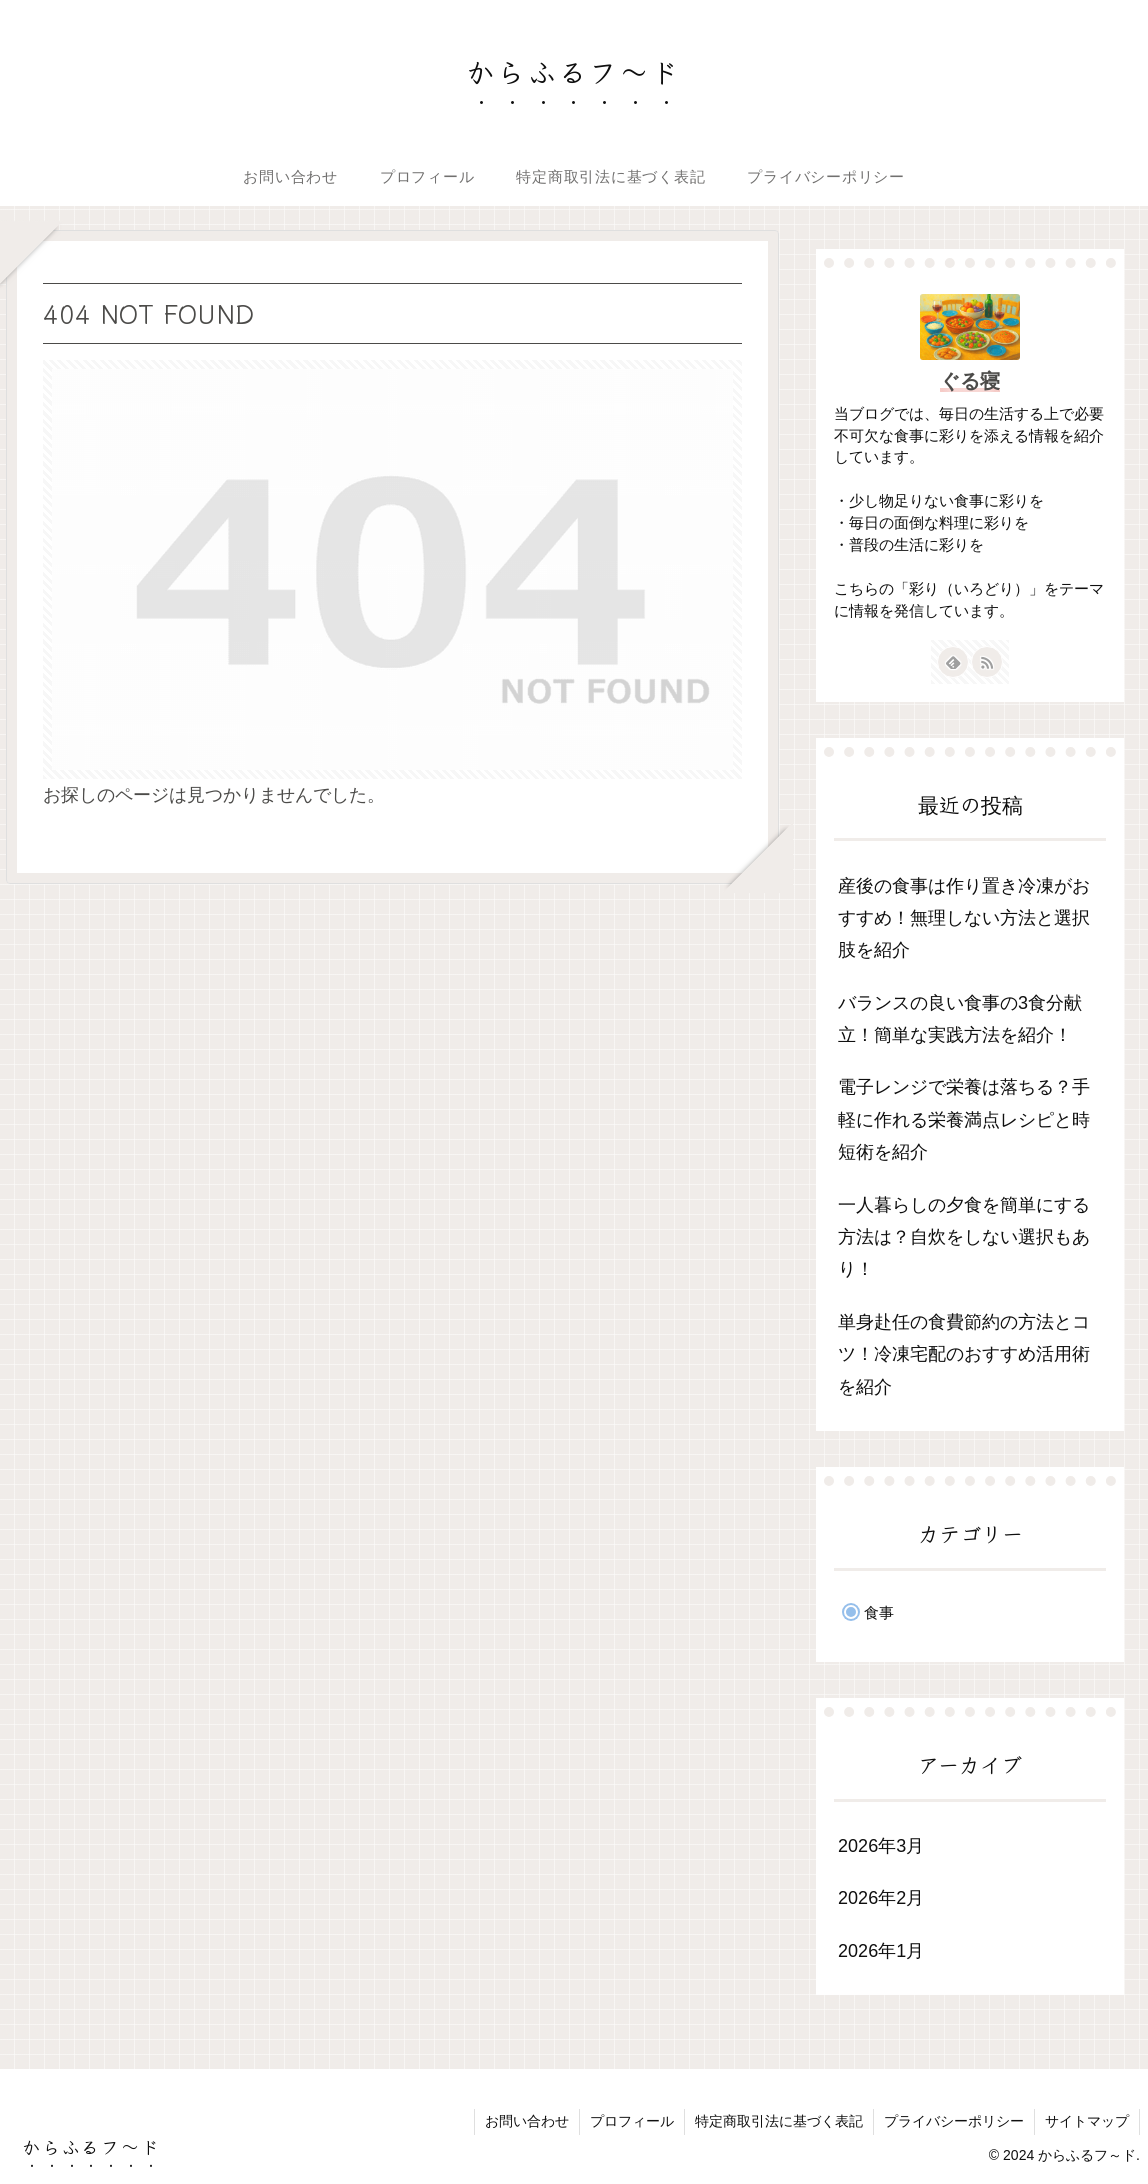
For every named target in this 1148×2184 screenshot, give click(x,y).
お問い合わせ (527, 2121)
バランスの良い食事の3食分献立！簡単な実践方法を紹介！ (960, 1019)
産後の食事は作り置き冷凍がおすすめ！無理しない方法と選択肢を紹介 (964, 918)
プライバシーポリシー (954, 2121)
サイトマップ (1087, 2121)
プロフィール (632, 2121)
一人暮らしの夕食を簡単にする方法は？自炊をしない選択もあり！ (964, 1237)
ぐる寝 (970, 381)
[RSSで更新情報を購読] (987, 662)
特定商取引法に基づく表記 (779, 2121)
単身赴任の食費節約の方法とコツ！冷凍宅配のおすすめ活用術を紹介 (964, 1354)
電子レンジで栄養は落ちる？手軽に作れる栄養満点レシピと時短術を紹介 (964, 1119)
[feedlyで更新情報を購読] (953, 662)
